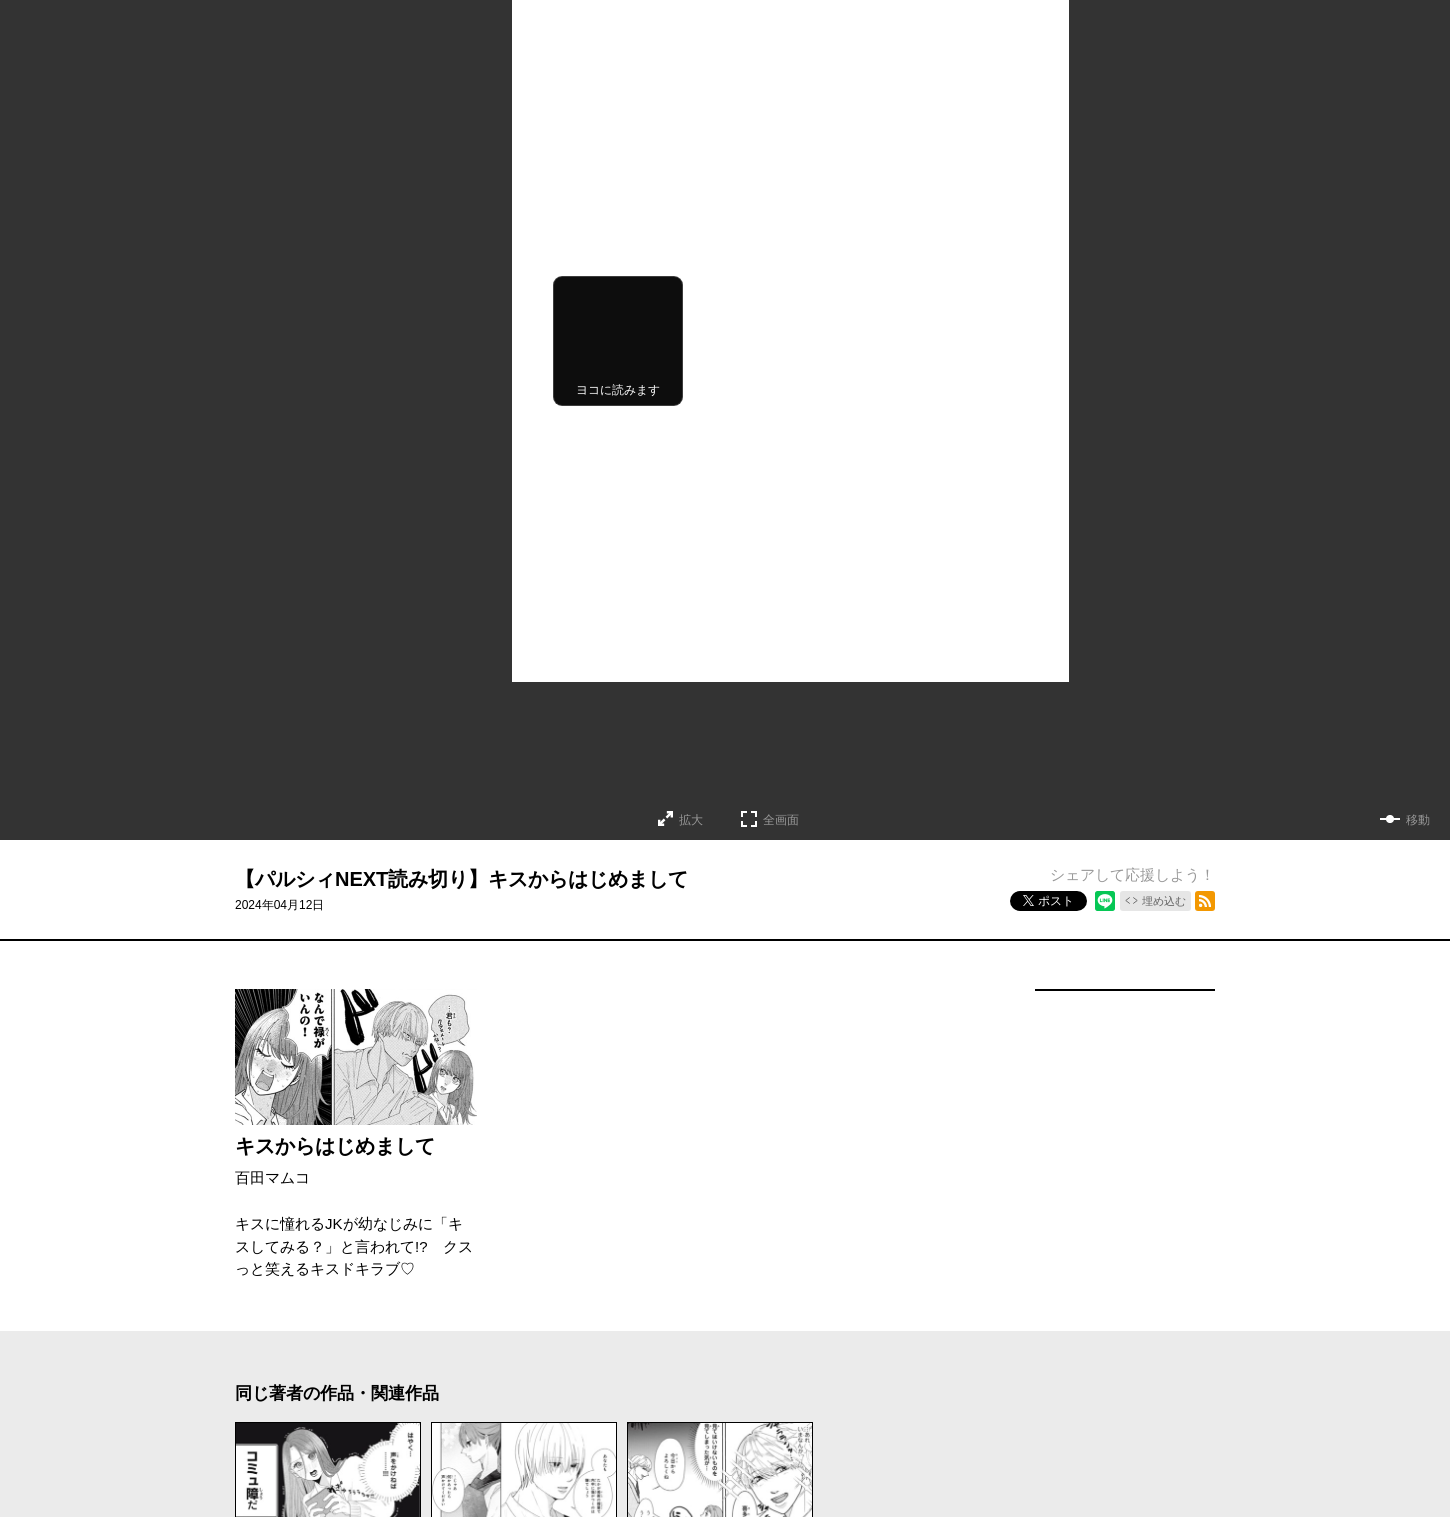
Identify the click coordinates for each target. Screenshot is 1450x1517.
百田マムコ (272, 1177)
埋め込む (1164, 901)
